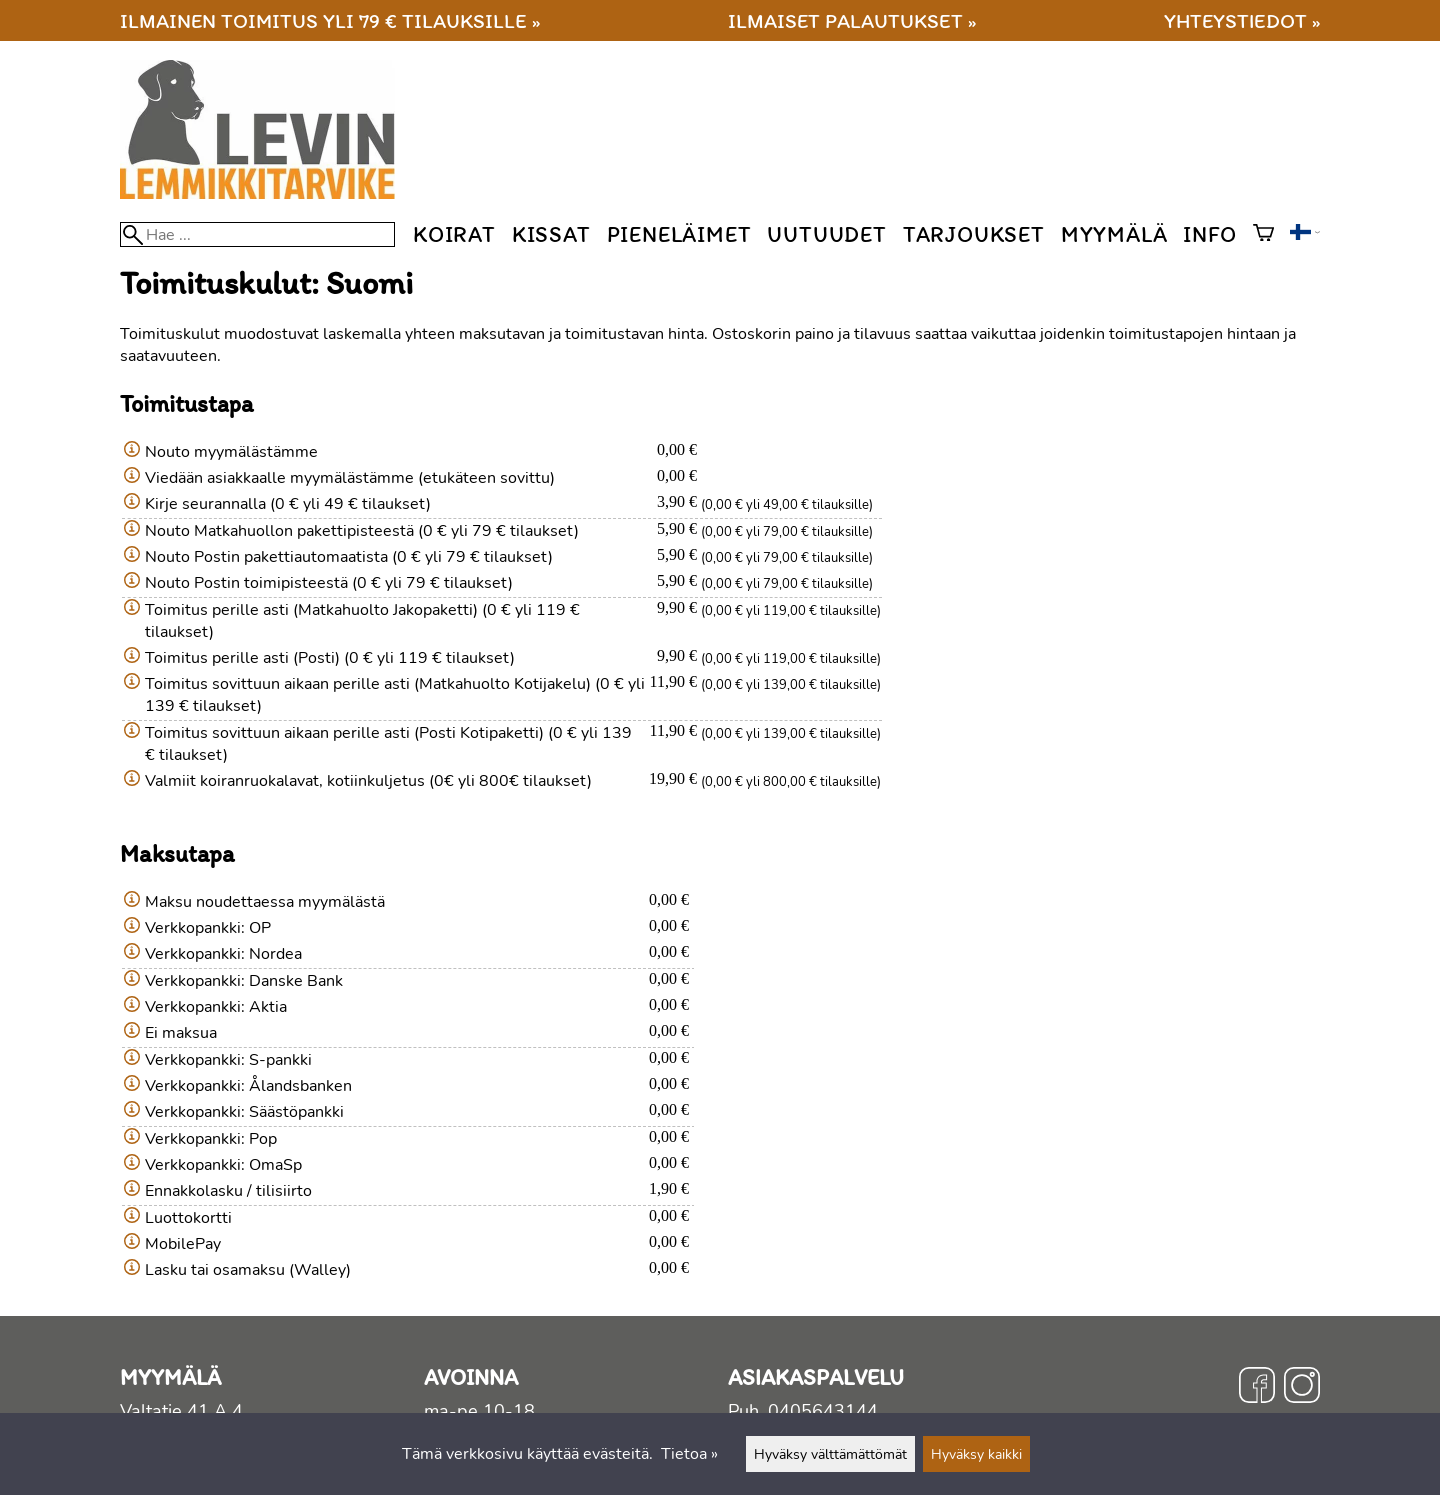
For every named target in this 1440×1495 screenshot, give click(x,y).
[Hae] (257, 234)
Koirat (454, 234)
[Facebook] (1257, 1388)
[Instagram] (1302, 1388)
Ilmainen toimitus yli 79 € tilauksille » (330, 20)
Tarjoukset (974, 234)
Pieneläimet (679, 234)
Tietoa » (689, 1454)
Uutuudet (826, 234)
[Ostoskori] (1263, 235)
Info (1209, 234)
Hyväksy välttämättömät (830, 1454)
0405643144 (823, 1411)
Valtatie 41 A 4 (181, 1411)
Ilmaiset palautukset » (852, 20)
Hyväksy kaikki (976, 1454)
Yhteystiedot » (1242, 20)
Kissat (551, 234)
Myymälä (1114, 234)
